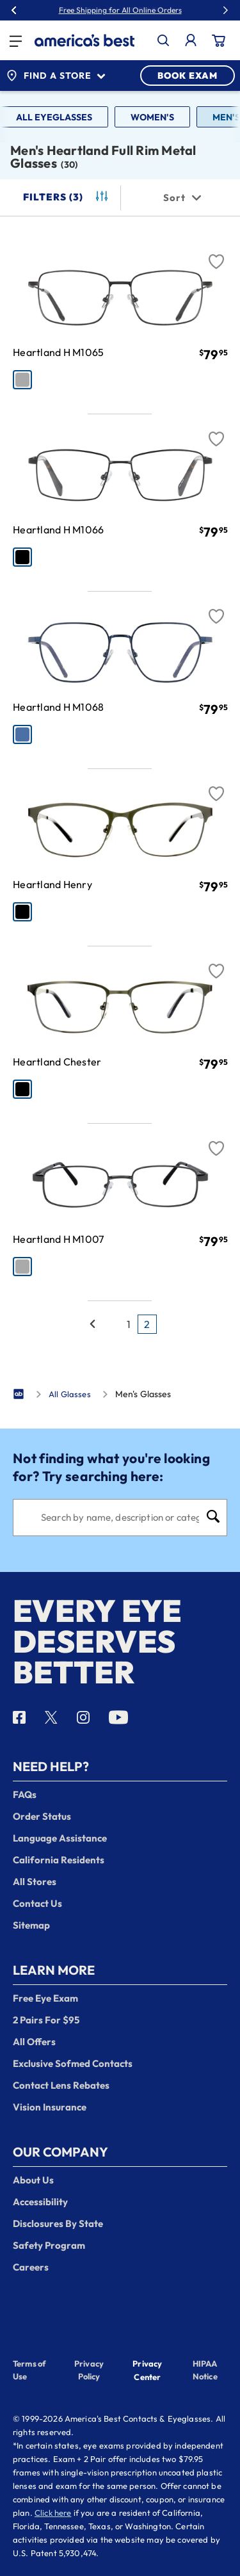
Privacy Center (147, 2371)
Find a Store (55, 75)
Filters (66, 197)
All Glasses (70, 1394)
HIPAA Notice (205, 2369)
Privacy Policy (89, 2369)
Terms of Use (29, 2369)
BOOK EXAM (187, 75)
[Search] (120, 1518)
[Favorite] (216, 254)
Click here (53, 2512)
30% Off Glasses (149, 10)
